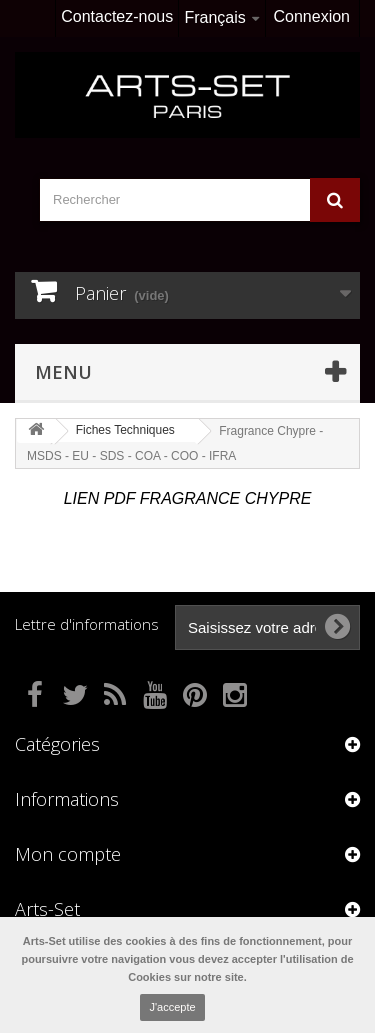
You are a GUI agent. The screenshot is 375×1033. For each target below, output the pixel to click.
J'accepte (172, 1007)
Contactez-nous (117, 16)
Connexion (312, 16)
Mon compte (68, 854)
